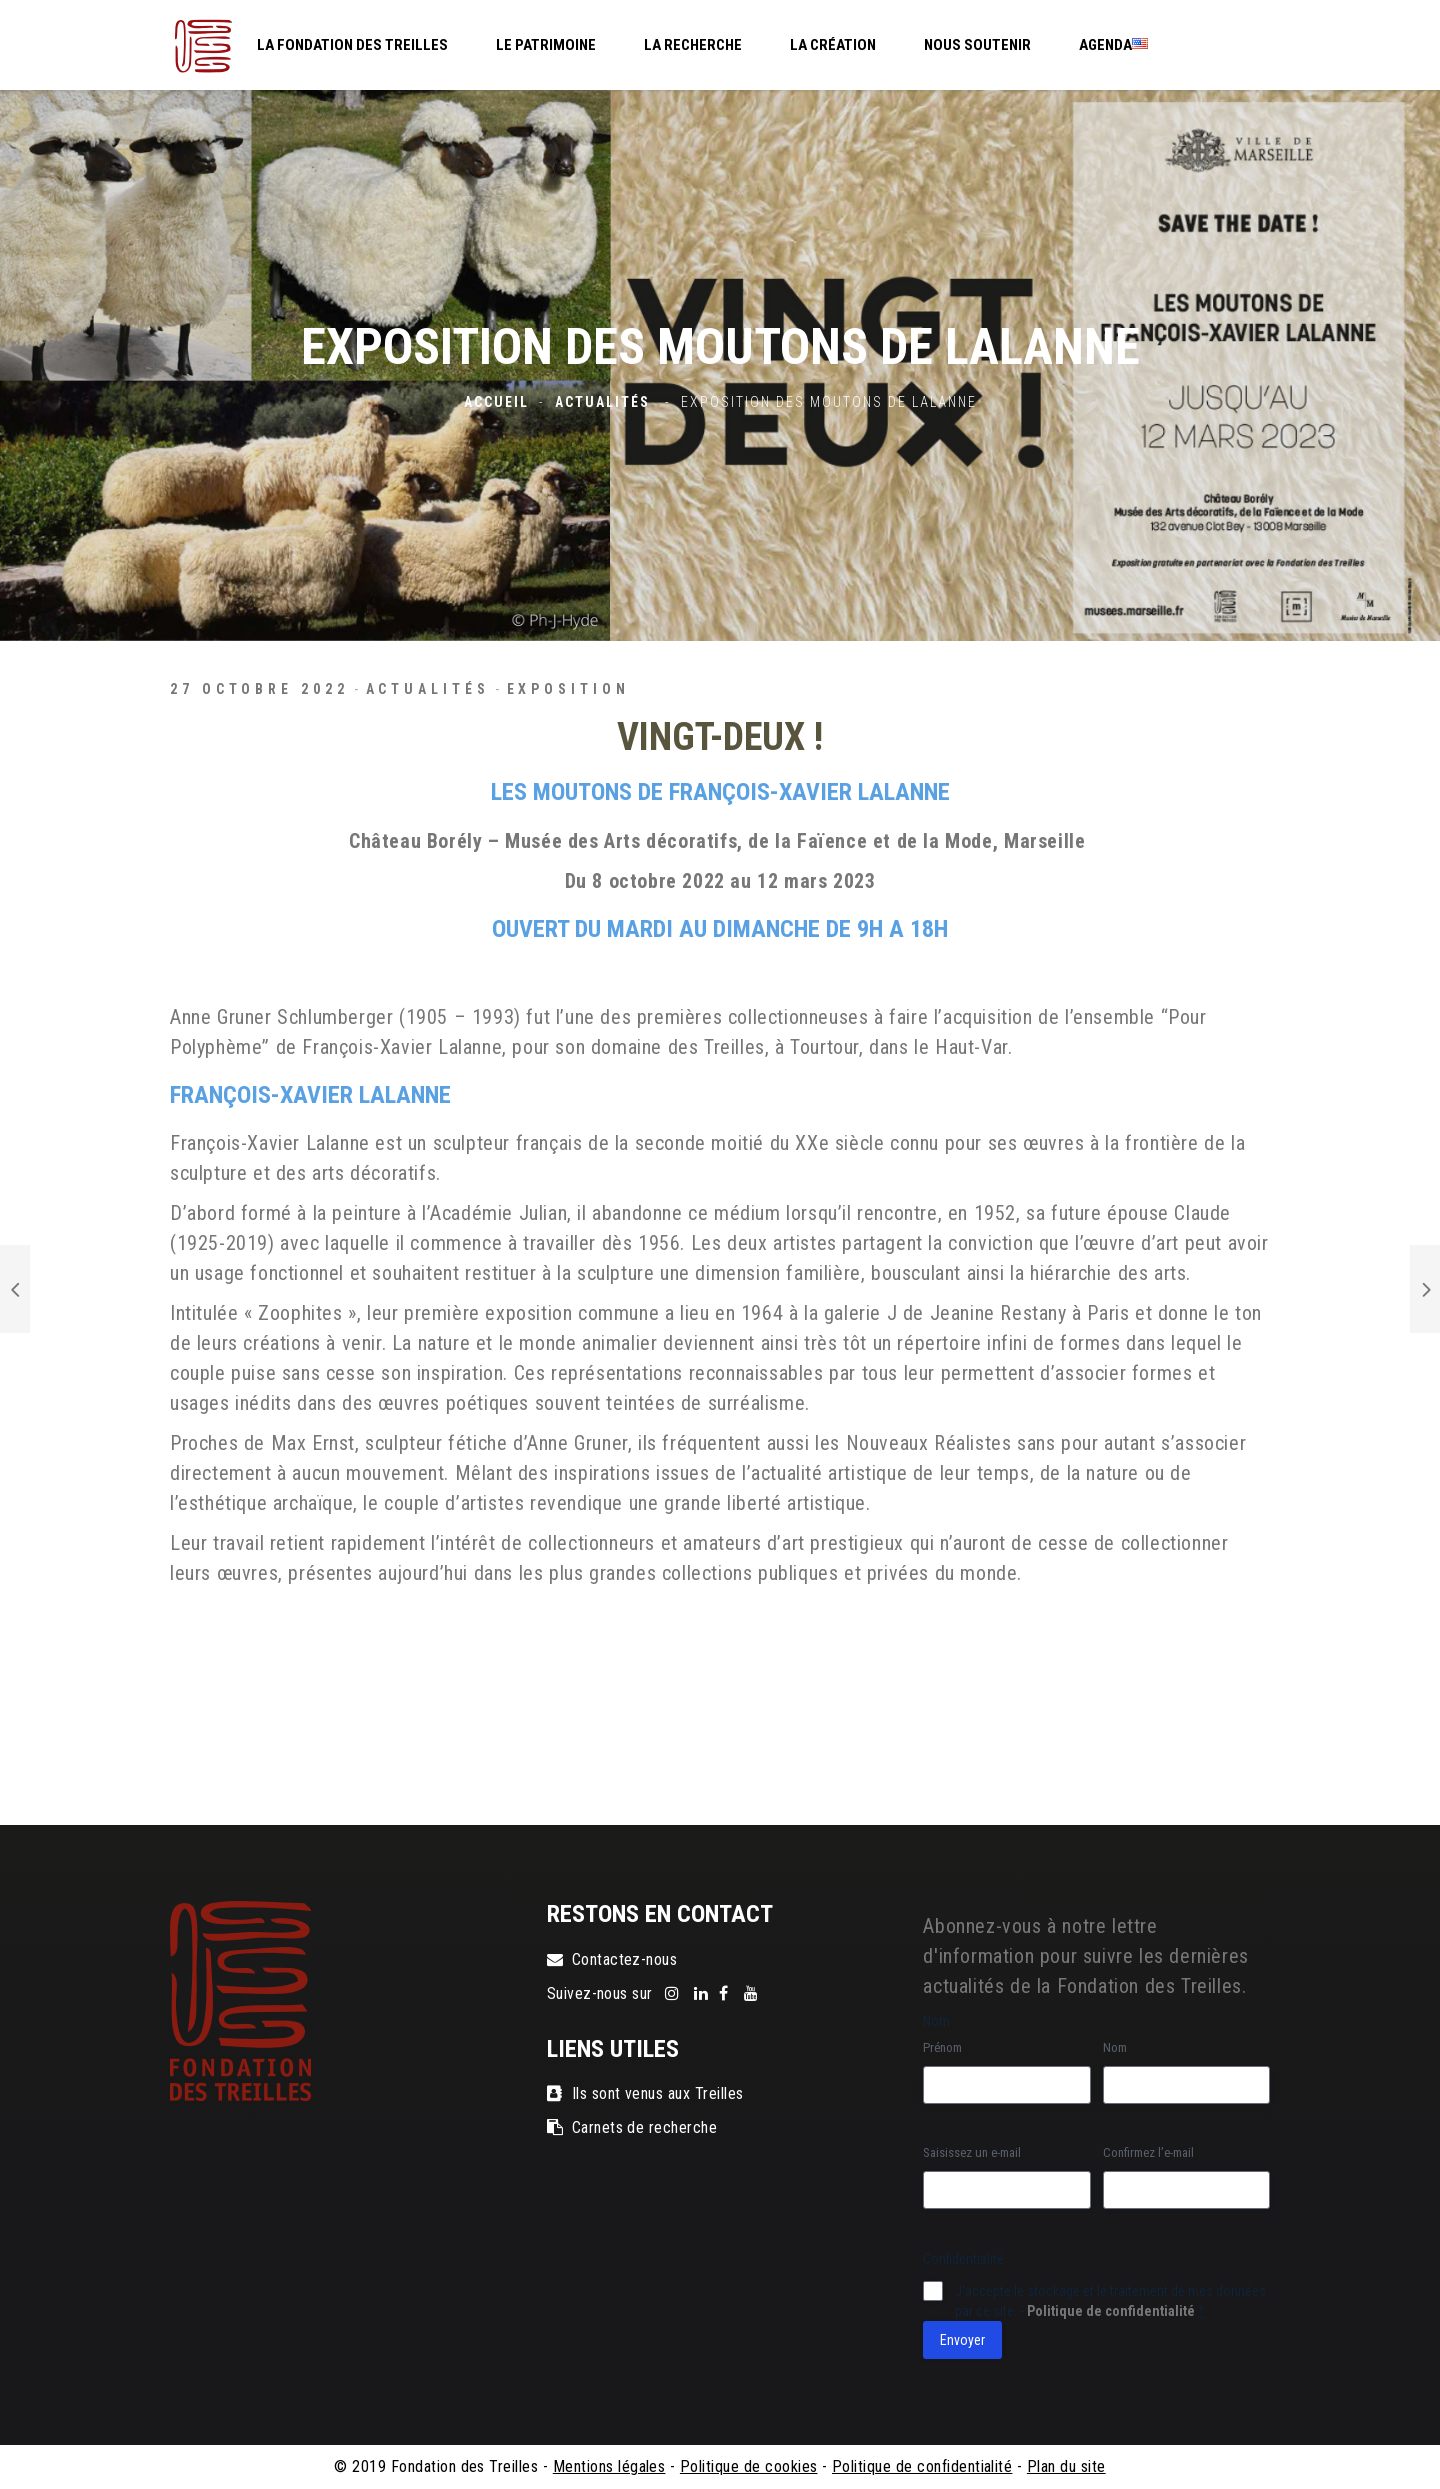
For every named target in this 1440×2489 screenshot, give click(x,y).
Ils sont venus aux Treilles (645, 2093)
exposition (568, 689)
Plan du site (1066, 2466)
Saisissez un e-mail (972, 2152)
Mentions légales (609, 2466)
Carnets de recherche (632, 2127)
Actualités (602, 402)
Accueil (496, 402)
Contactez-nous (612, 1959)
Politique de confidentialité (1111, 2311)
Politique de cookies (749, 2466)
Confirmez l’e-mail (1148, 2152)
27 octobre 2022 (259, 689)
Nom (1115, 2047)
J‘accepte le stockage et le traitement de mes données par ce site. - (1110, 2301)
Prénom (942, 2047)
